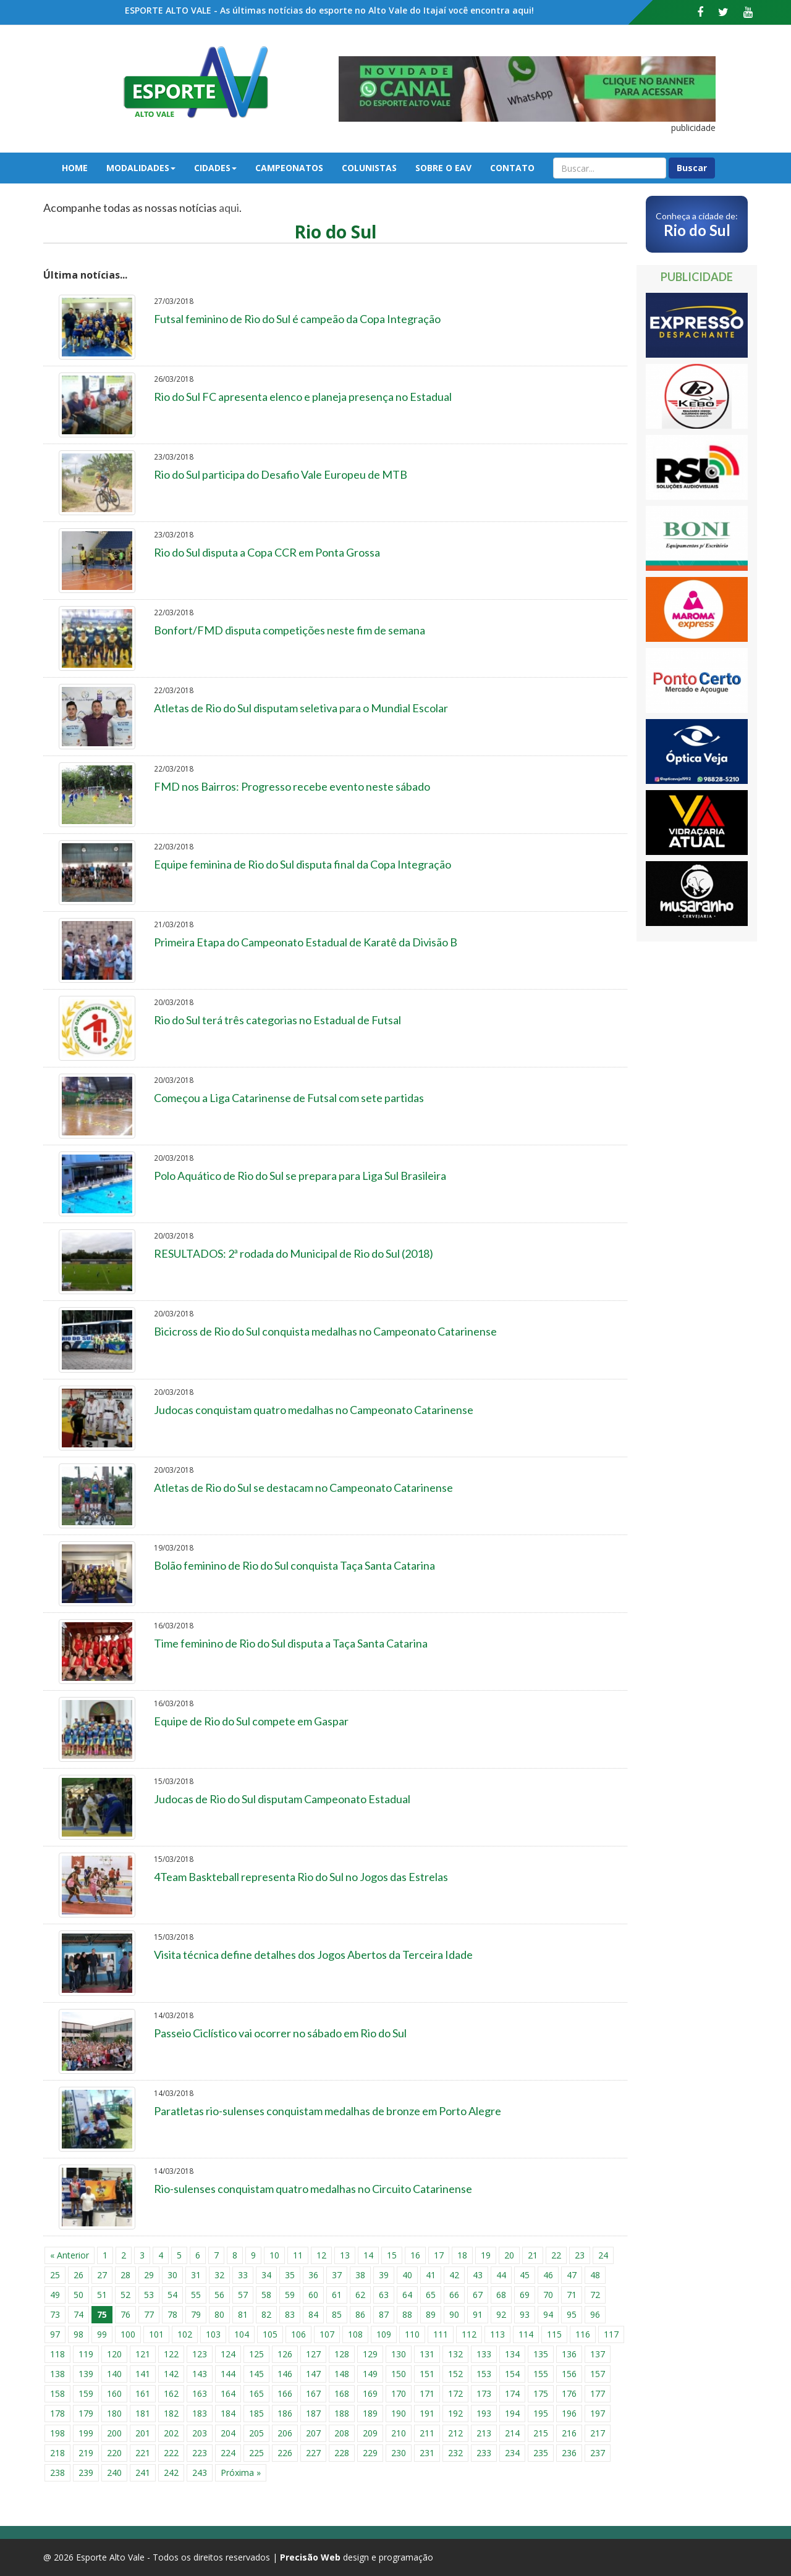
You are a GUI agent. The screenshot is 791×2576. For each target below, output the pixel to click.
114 (525, 2334)
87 (384, 2314)
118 (57, 2354)
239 (85, 2472)
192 (455, 2413)
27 (102, 2275)
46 (548, 2275)
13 (345, 2255)
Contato (512, 168)
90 (454, 2314)
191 (427, 2413)
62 (360, 2294)
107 (326, 2334)
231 (427, 2453)
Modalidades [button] (141, 168)
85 (337, 2314)
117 (611, 2334)
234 (512, 2453)
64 (407, 2294)
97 (55, 2334)
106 (298, 2334)
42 (454, 2275)
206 (284, 2433)
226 (284, 2453)
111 (440, 2334)
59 (290, 2294)
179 (85, 2413)
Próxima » (241, 2472)
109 (383, 2334)
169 (370, 2393)
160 (114, 2393)
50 (78, 2294)
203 (199, 2433)
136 (569, 2354)
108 (355, 2334)
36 (313, 2275)
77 (149, 2314)
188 (341, 2413)
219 (85, 2453)
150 (398, 2374)
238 (57, 2472)
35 (290, 2275)
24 (603, 2255)
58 (266, 2294)
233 (483, 2453)
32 (219, 2275)
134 (512, 2354)
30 (172, 2275)
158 (57, 2393)
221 (142, 2453)
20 (509, 2255)
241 (142, 2472)
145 (256, 2374)
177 (597, 2393)
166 (284, 2393)
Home (75, 168)
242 (171, 2472)
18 (462, 2255)
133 (483, 2354)
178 (57, 2413)
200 (114, 2433)
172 (455, 2393)
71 (572, 2294)
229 (370, 2453)
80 (219, 2314)
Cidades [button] (215, 168)
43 (478, 2275)
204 (228, 2433)
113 (497, 2334)
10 (274, 2255)
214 (512, 2433)
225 (256, 2453)
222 (171, 2453)
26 (78, 2275)
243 (199, 2472)
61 (337, 2294)
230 (398, 2453)
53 (149, 2294)
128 (341, 2354)
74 (78, 2314)
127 (313, 2354)
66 (454, 2294)
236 (569, 2453)
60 (313, 2294)
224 (228, 2453)
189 (370, 2413)
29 (149, 2275)
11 (298, 2255)
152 (455, 2374)
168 (341, 2393)
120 (114, 2354)
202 (171, 2433)
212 (455, 2433)
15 (392, 2255)
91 (478, 2314)
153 (483, 2374)
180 (114, 2413)
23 (580, 2255)
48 (595, 2275)
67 (478, 2294)
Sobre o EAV (443, 168)
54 (172, 2294)
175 (540, 2393)
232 (455, 2453)
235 (540, 2453)
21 (533, 2255)
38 (360, 2275)
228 (341, 2453)
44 (501, 2275)
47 (572, 2275)
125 (256, 2354)
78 (172, 2314)
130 (398, 2354)
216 (569, 2433)
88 (407, 2314)
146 (284, 2374)
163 (199, 2393)
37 (337, 2275)
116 (582, 2334)
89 (431, 2314)
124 (228, 2354)
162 (171, 2393)
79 (196, 2314)
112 (469, 2334)
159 (85, 2393)
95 (572, 2314)
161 (142, 2393)
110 (412, 2334)
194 (512, 2413)
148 (341, 2374)
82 (266, 2314)
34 (266, 2275)
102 (184, 2334)
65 (431, 2294)
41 (431, 2275)
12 (321, 2255)
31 (196, 2275)
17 (439, 2255)
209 (370, 2433)
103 (213, 2334)
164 (228, 2393)
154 (512, 2374)
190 (398, 2413)
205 (256, 2433)
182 (171, 2413)
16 (415, 2255)
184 (228, 2413)
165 (256, 2393)
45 (525, 2275)
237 (597, 2453)
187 (313, 2413)
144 (228, 2374)
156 (569, 2374)
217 (597, 2433)
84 (313, 2314)
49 (55, 2294)
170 (398, 2393)
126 (284, 2354)
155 (540, 2374)
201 (142, 2433)
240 (114, 2472)
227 (313, 2453)
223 (199, 2453)
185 (256, 2413)
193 (483, 2413)
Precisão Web (310, 2557)
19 (486, 2255)
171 (427, 2393)
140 (114, 2374)
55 (196, 2294)
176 (569, 2393)
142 (171, 2374)
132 (455, 2354)
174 (512, 2393)
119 (85, 2354)
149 (370, 2374)
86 (360, 2314)
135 (540, 2354)
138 (57, 2374)
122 (171, 2354)
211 (427, 2433)
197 (597, 2413)
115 (554, 2334)
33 (243, 2275)
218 (57, 2453)
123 (199, 2354)
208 (341, 2433)
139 (85, 2374)
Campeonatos (289, 168)
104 (241, 2334)
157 (597, 2374)
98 (78, 2334)
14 (368, 2255)
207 (313, 2433)
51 (102, 2294)
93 (525, 2314)
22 (556, 2255)
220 (114, 2453)
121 (142, 2354)
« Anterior (69, 2255)
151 (427, 2374)
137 (597, 2354)
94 (548, 2314)
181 (142, 2413)
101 (156, 2334)
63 (384, 2294)
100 (128, 2334)
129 (370, 2354)
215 (540, 2433)
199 (85, 2433)
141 (142, 2374)
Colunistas (369, 168)
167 (313, 2393)
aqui (229, 207)
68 (501, 2294)
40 (407, 2275)
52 (125, 2294)
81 (243, 2314)
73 (55, 2314)
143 (199, 2374)
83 (290, 2314)
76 (125, 2314)
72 (595, 2294)
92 (501, 2314)
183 (199, 2413)
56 (219, 2294)
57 (243, 2294)
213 (483, 2433)
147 (313, 2374)
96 (595, 2314)
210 (398, 2433)
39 (384, 2275)
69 (525, 2294)
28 (125, 2275)
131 (427, 2354)
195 (540, 2413)
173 (483, 2393)
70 (548, 2294)
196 (569, 2413)
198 (57, 2433)
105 (270, 2334)
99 (102, 2334)
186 (284, 2413)
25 (55, 2275)
